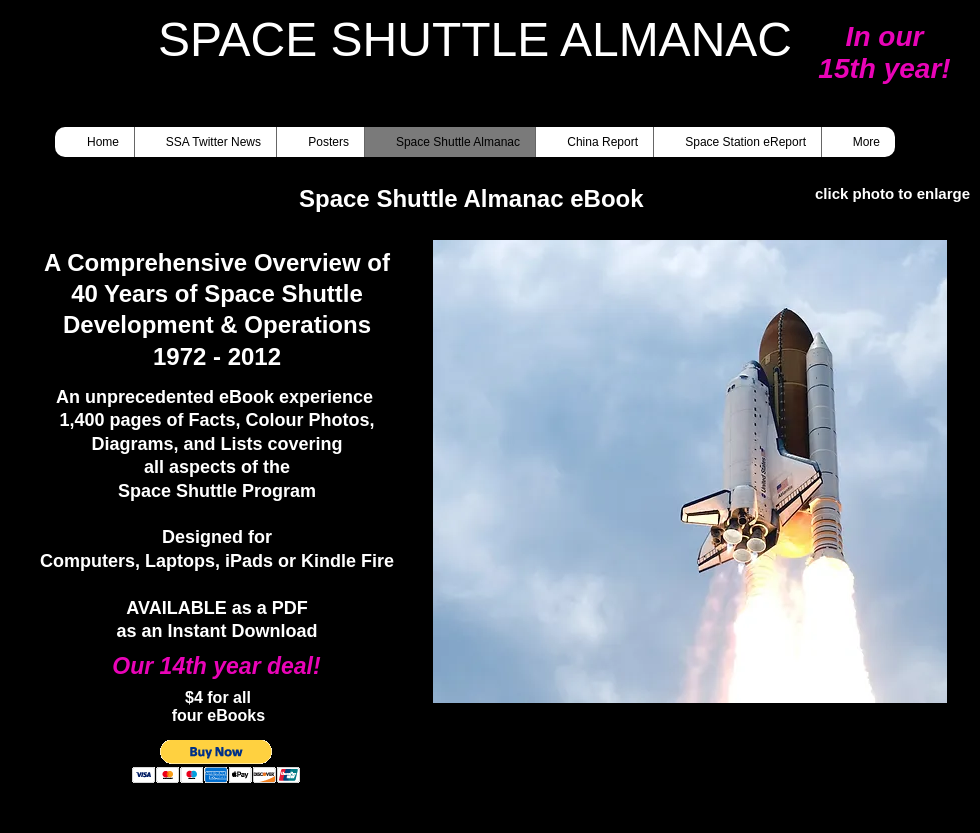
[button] (690, 471)
